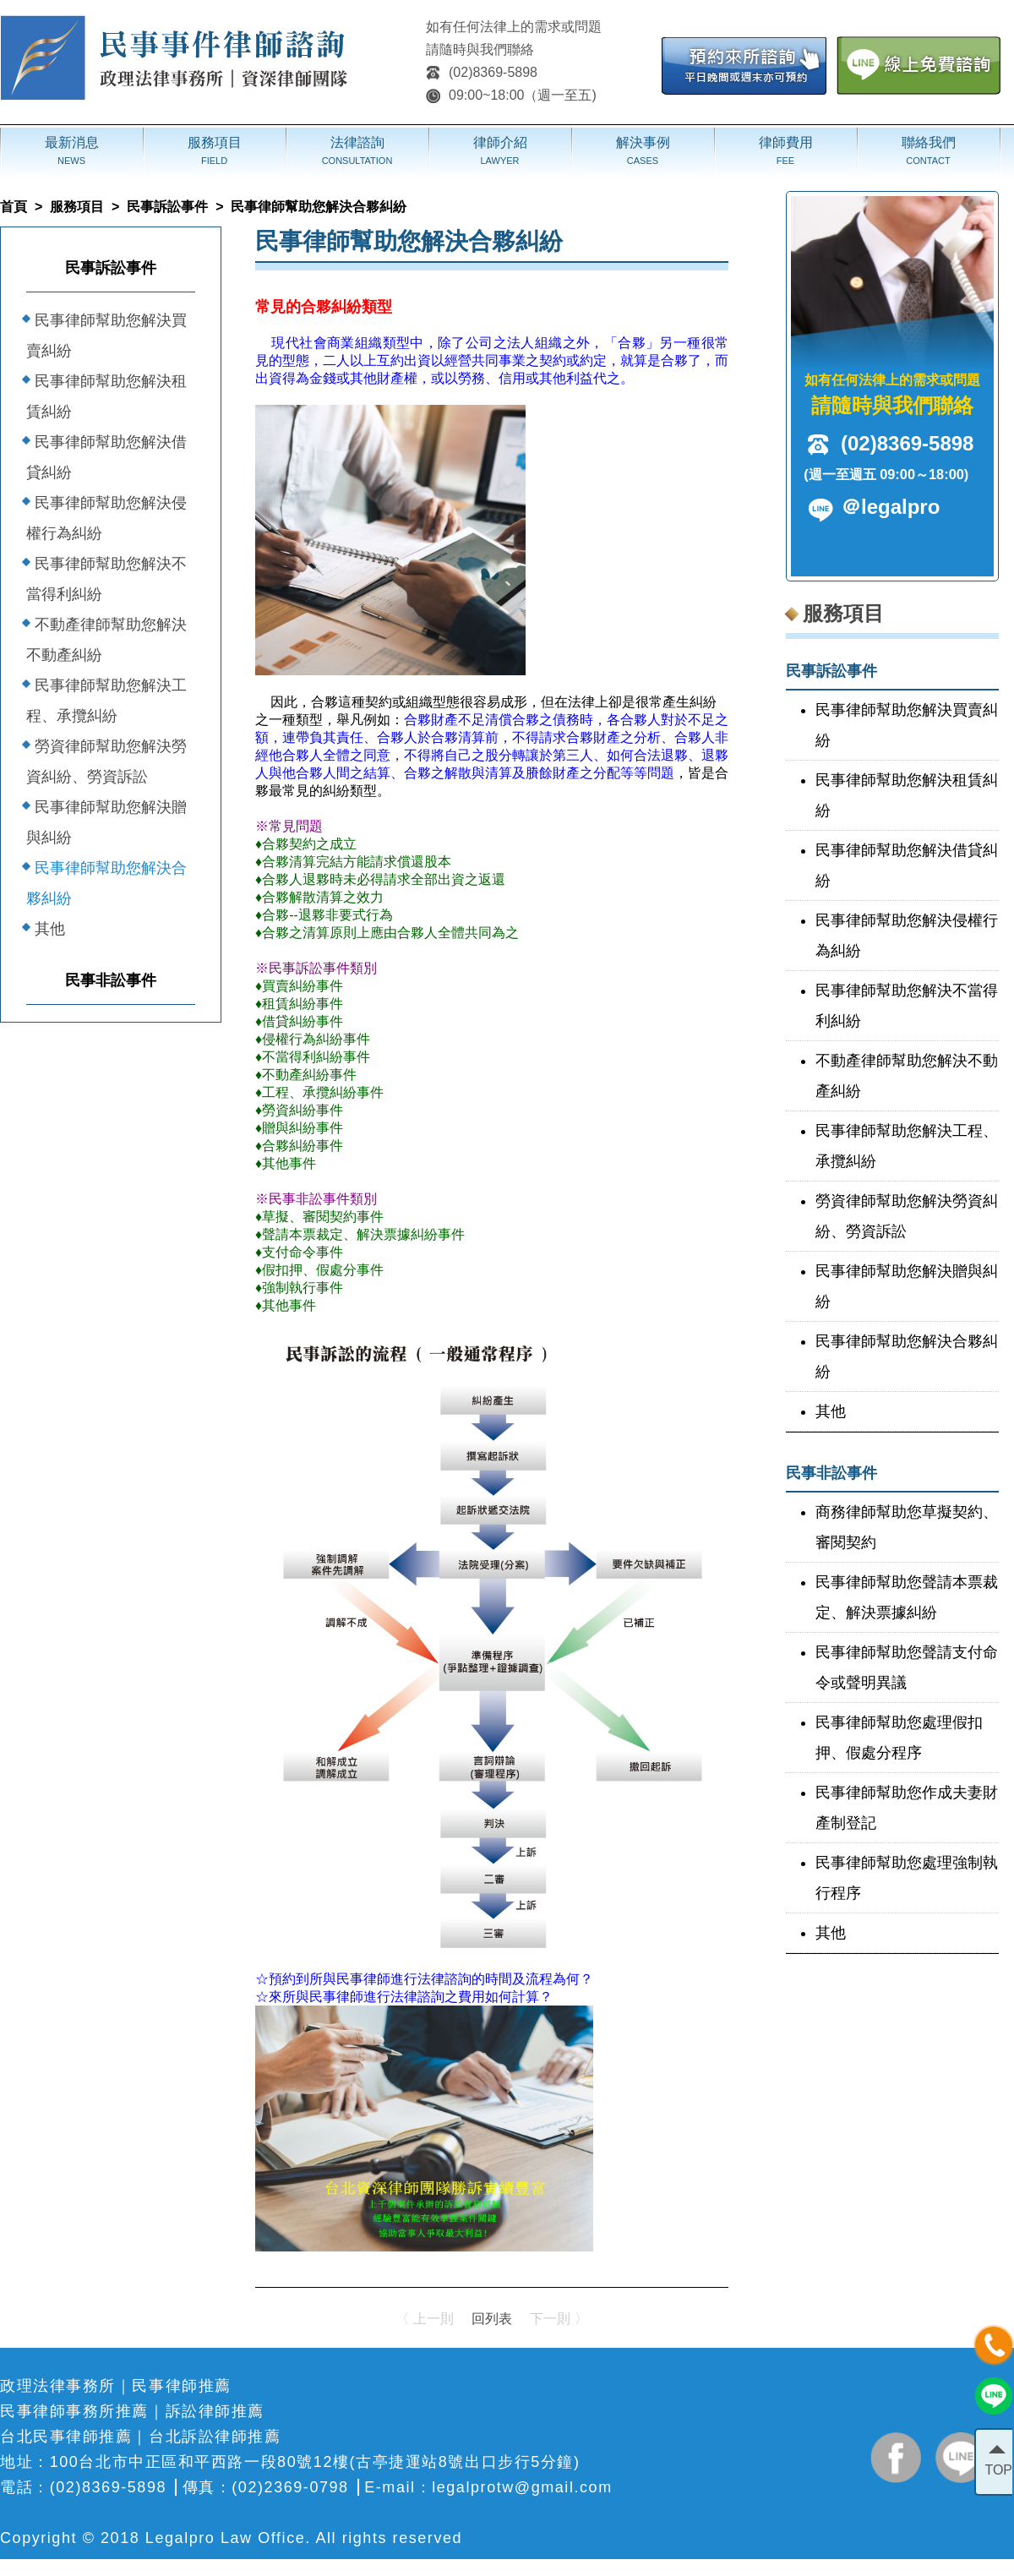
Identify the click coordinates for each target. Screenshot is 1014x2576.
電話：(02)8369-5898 (83, 2487)
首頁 (13, 206)
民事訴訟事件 (167, 206)
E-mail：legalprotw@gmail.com (488, 2487)
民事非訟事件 (110, 980)
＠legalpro (890, 506)
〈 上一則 (424, 2318)
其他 (50, 928)
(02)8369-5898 (481, 72)
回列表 (492, 2318)
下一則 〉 (558, 2318)
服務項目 (77, 206)
